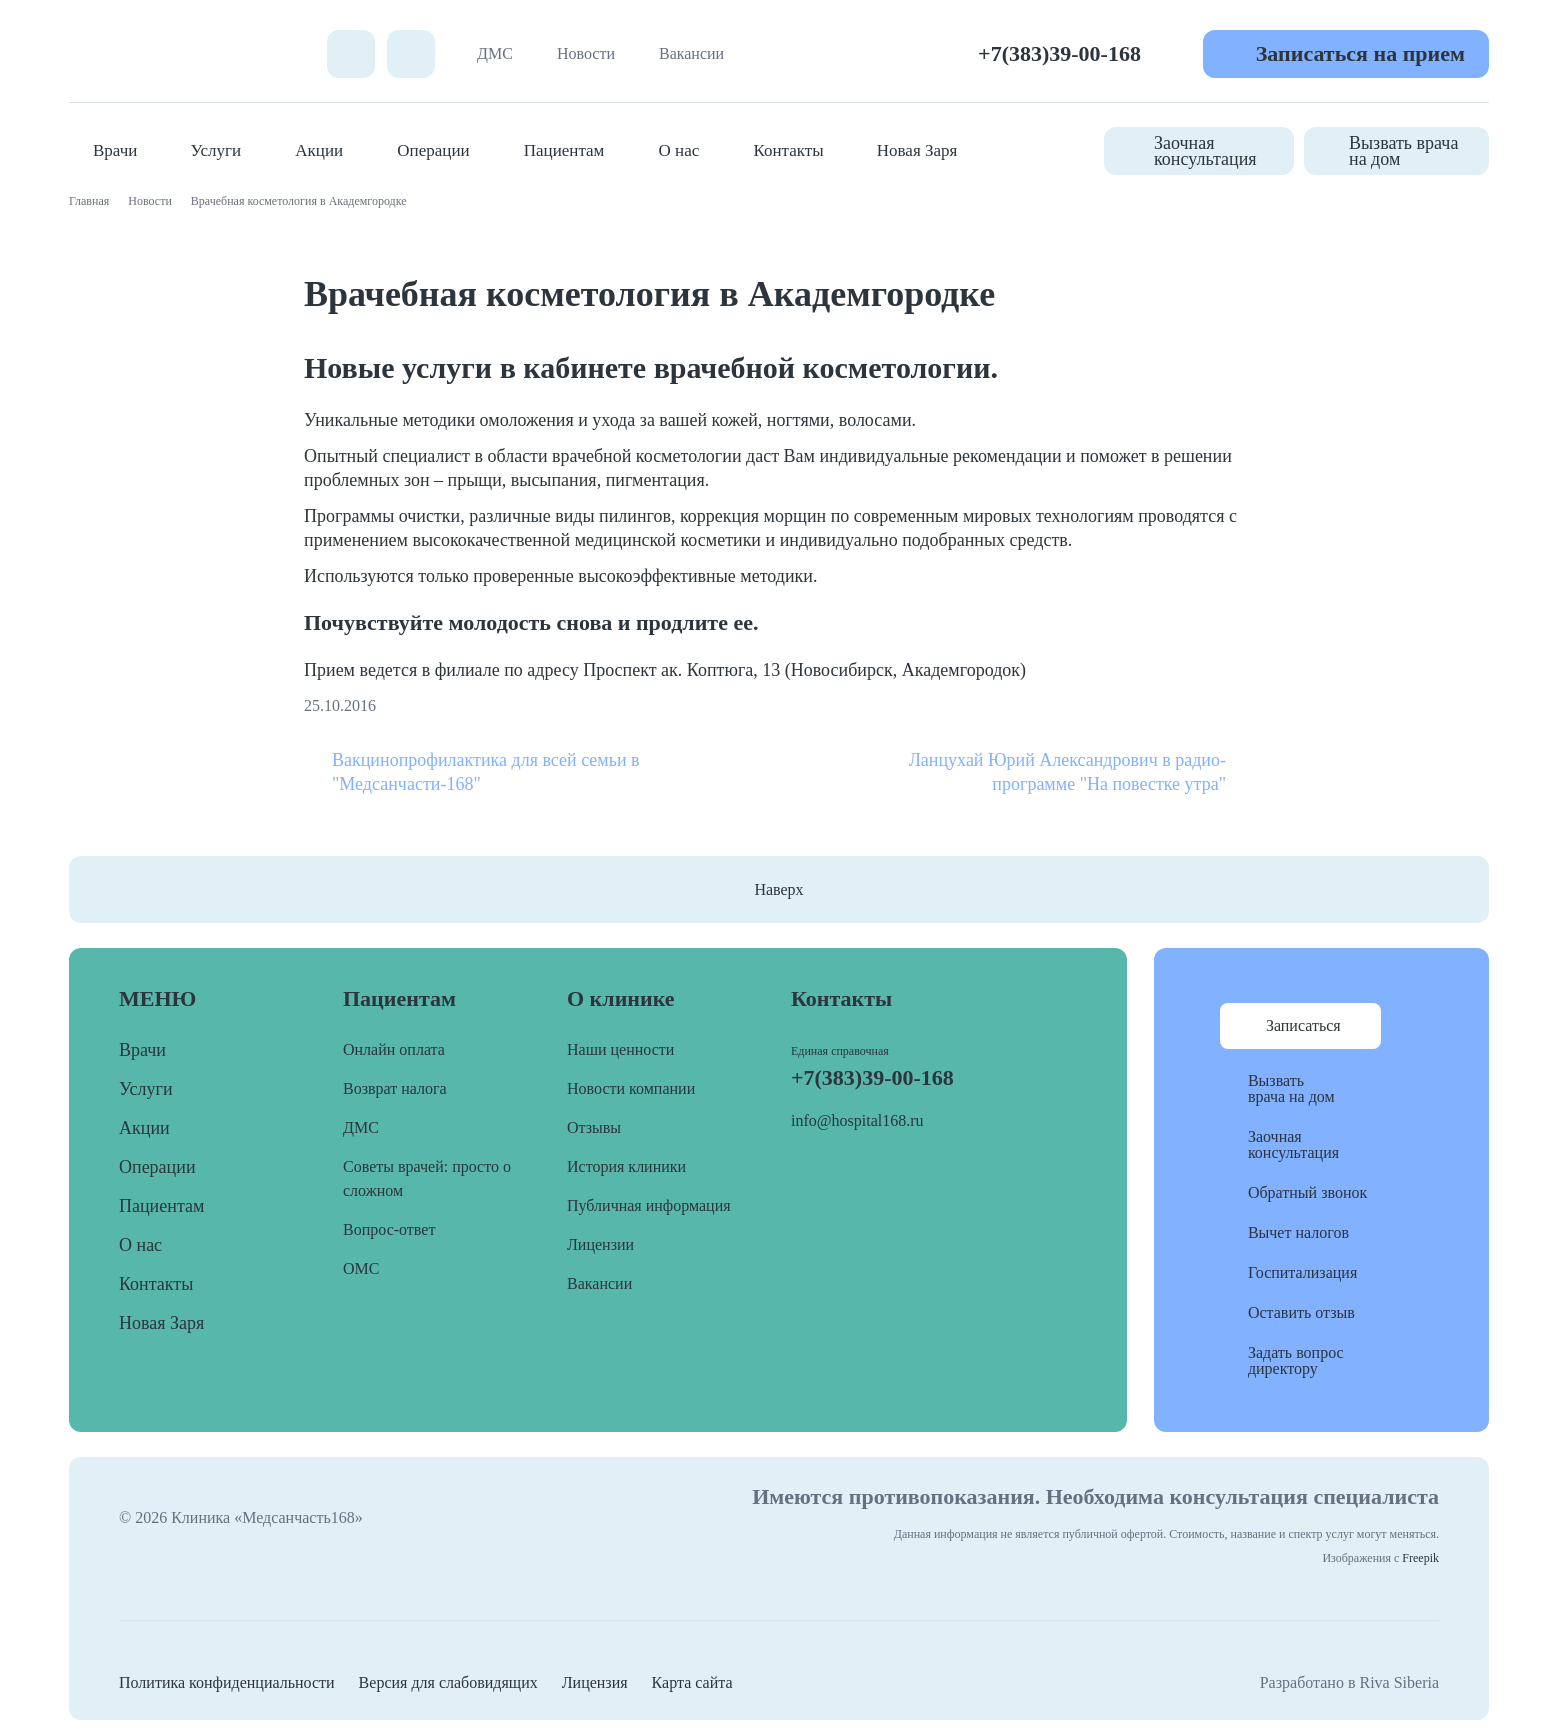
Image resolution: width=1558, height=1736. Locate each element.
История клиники (626, 1166)
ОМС (361, 1268)
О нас (679, 150)
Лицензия (595, 1682)
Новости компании (631, 1088)
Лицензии (600, 1244)
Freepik (1420, 1558)
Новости (586, 53)
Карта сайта (692, 1682)
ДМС (495, 53)
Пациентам (564, 150)
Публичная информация (649, 1205)
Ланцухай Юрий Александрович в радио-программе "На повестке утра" (1067, 772)
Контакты (788, 150)
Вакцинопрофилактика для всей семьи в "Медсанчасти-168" (486, 772)
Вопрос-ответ (389, 1229)
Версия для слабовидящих (448, 1682)
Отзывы (594, 1127)
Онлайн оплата (394, 1049)
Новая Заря (917, 150)
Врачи (115, 150)
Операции (433, 150)
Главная (89, 201)
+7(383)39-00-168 (1059, 53)
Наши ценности (620, 1049)
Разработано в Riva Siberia (1349, 1682)
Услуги (216, 150)
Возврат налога (395, 1088)
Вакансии (691, 53)
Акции (319, 150)
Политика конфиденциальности (227, 1682)
